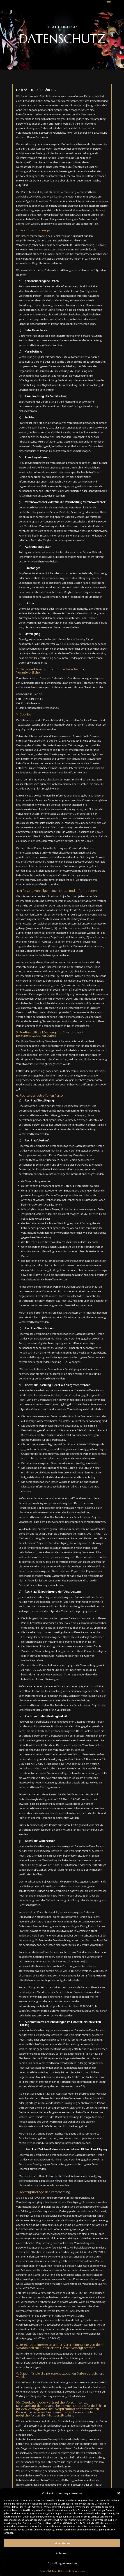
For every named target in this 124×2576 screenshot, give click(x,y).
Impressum (79, 2571)
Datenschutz (64, 2571)
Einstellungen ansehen (62, 2563)
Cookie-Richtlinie (48, 2571)
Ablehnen (62, 2553)
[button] (118, 2493)
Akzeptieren (62, 2543)
